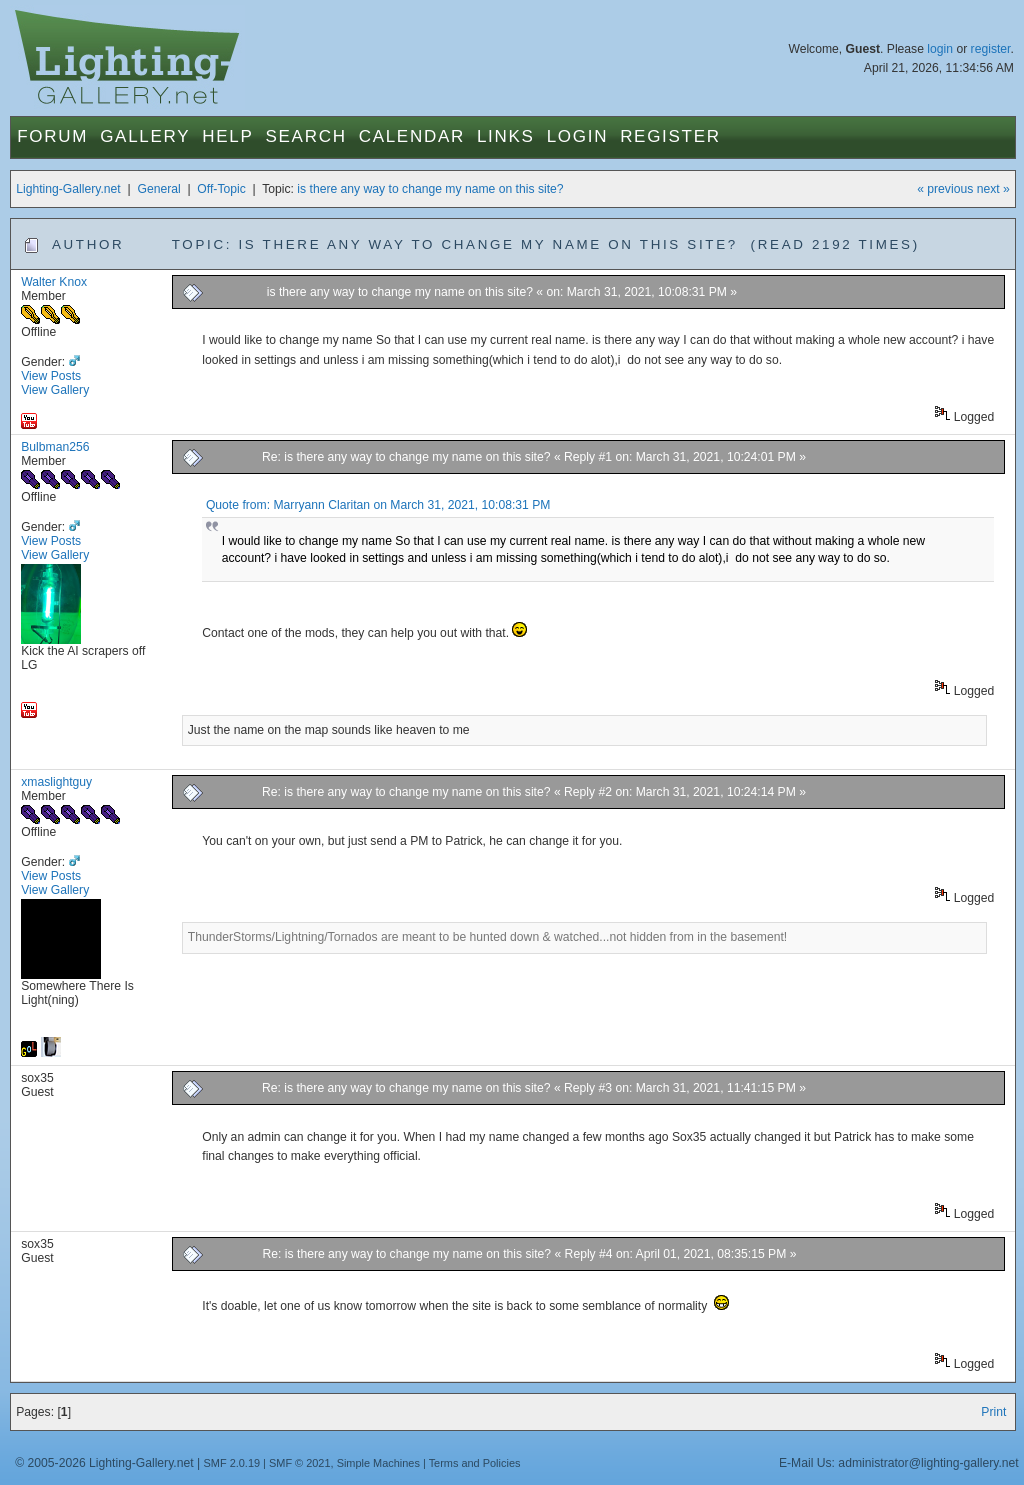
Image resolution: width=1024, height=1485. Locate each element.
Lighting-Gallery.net (68, 189)
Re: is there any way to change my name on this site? (408, 457)
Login (577, 136)
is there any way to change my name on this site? (430, 189)
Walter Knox (54, 282)
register (991, 49)
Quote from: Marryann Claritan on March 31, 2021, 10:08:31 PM (378, 505)
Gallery (145, 136)
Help (227, 136)
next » (993, 189)
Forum (52, 136)
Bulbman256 (55, 447)
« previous (945, 189)
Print (993, 1412)
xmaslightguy (56, 782)
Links (506, 136)
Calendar (412, 136)
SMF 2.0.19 (232, 1463)
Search (306, 136)
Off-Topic (221, 189)
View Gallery (55, 390)
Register (670, 136)
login (940, 49)
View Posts (51, 376)
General (158, 189)
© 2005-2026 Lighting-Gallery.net (104, 1463)
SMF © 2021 (300, 1463)
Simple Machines (378, 1463)
